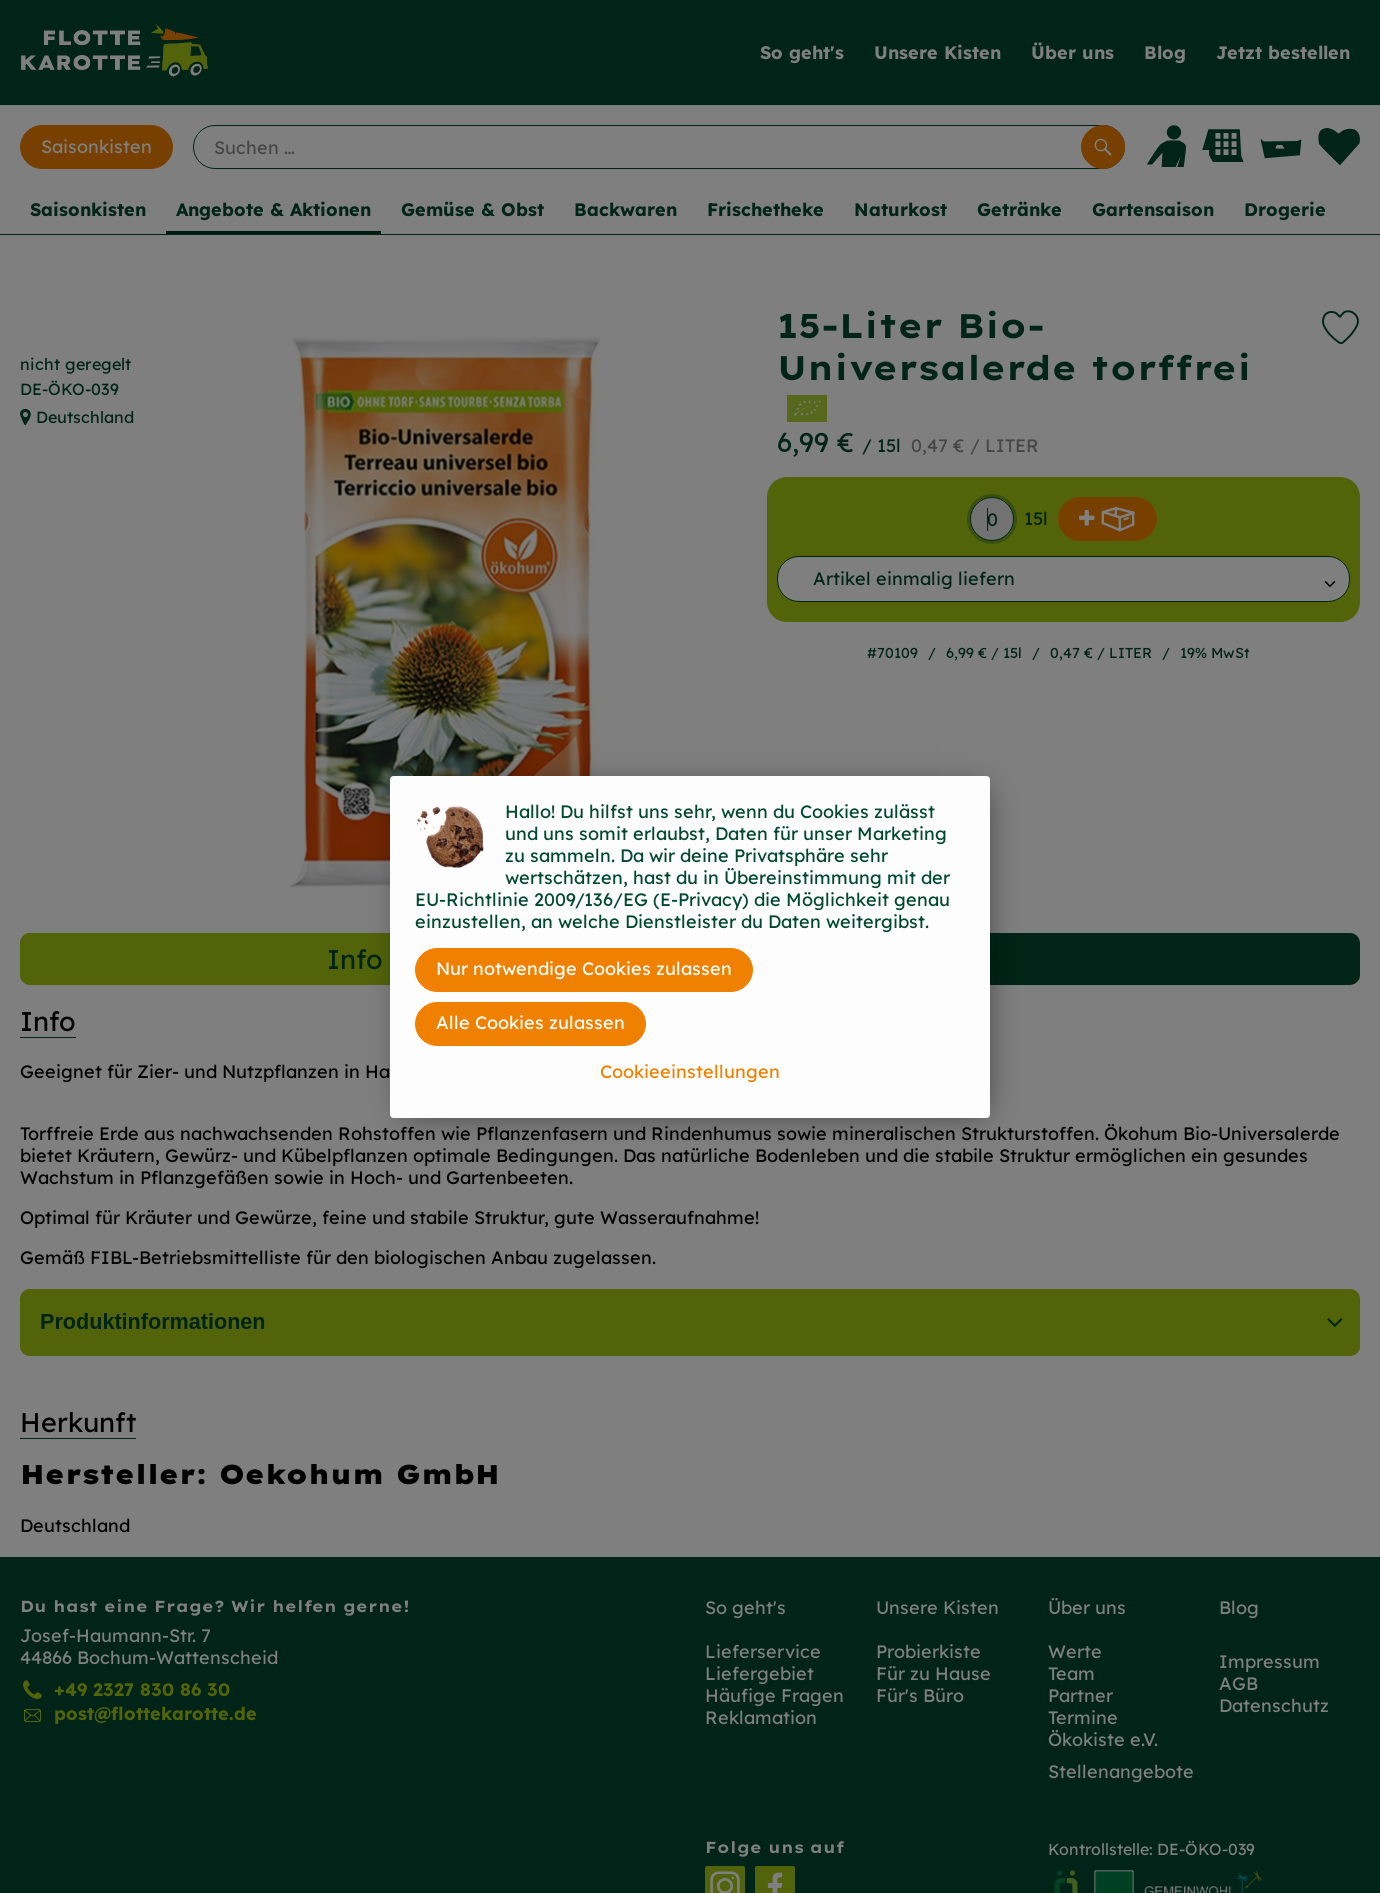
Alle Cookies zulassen (530, 1022)
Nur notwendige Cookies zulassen (584, 968)
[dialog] (690, 946)
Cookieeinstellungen (690, 1071)
